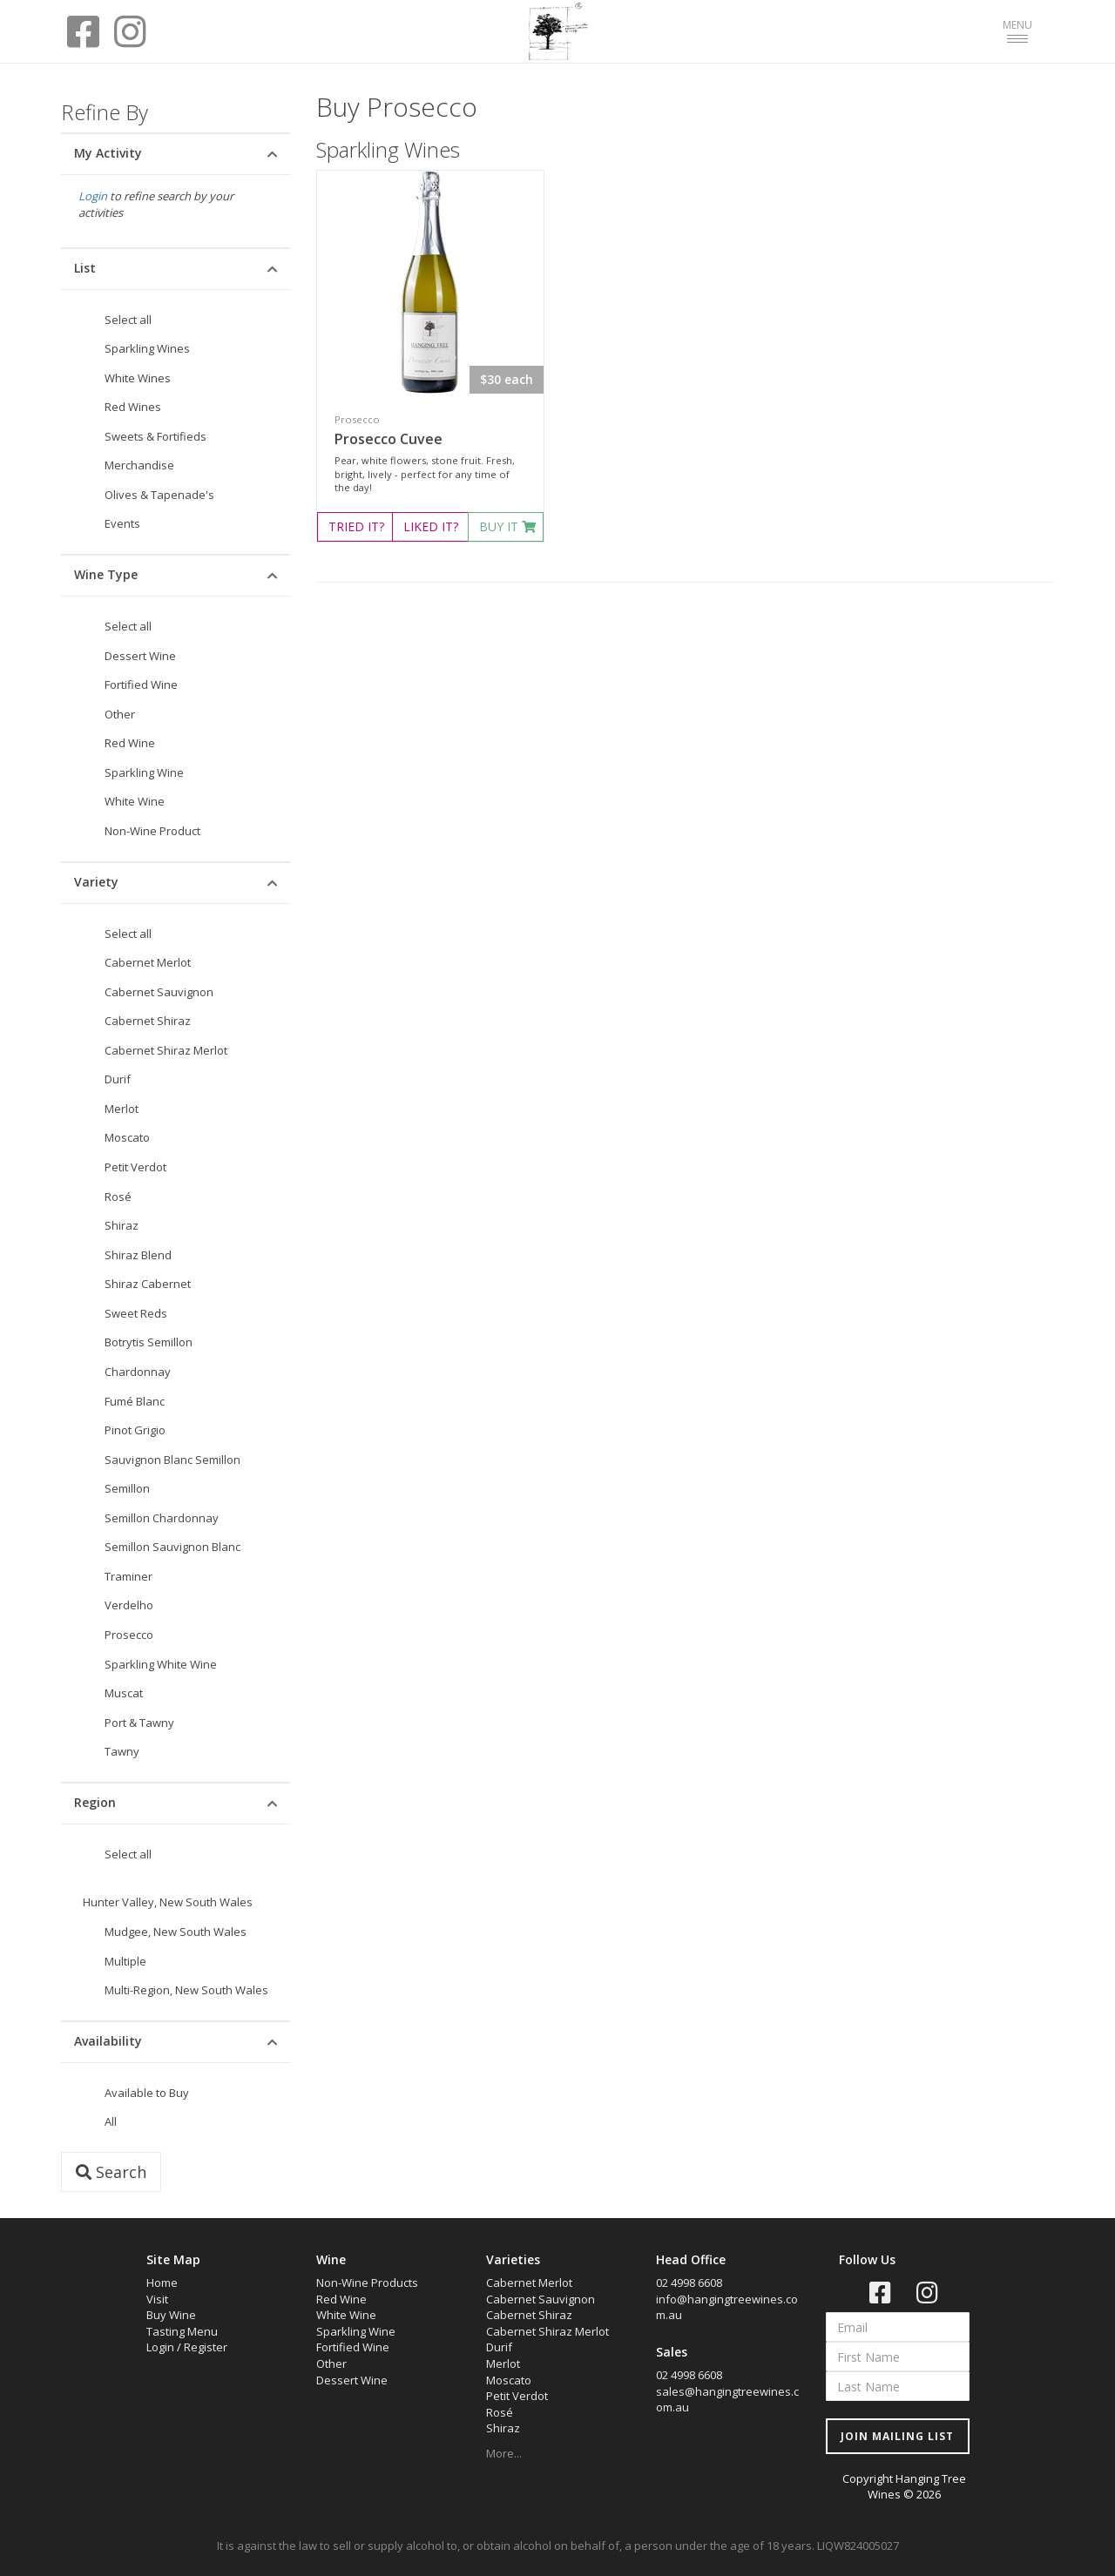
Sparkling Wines (147, 348)
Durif (118, 1079)
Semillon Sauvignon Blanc (172, 1546)
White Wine (135, 801)
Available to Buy (147, 2093)
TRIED (356, 526)
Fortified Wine (141, 684)
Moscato (127, 1137)
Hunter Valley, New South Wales (168, 1902)
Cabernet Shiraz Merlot (166, 1050)
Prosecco (129, 1634)
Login (92, 196)
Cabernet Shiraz (148, 1020)
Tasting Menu (182, 2331)
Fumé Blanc (135, 1401)
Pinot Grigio (135, 1430)
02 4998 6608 (689, 2282)
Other (120, 714)
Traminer (128, 1576)
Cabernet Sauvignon (159, 992)
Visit (157, 2299)
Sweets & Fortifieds (155, 436)
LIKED (430, 526)
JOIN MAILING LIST (897, 2436)
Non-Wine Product (152, 831)
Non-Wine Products (367, 2282)
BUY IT (507, 526)
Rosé (118, 1196)
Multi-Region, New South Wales (186, 1990)
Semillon (127, 1488)
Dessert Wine (140, 656)
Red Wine (130, 743)
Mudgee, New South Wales (176, 1931)
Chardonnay (138, 1371)
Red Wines (133, 407)
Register (205, 2347)
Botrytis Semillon (149, 1342)
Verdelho (129, 1605)
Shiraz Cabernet (148, 1283)
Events (122, 523)
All (111, 2121)
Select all (128, 319)
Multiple (125, 1961)
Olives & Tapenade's (159, 494)
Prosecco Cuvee (388, 438)
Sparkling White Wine (161, 1664)
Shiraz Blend (138, 1255)
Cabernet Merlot (148, 962)
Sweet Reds (136, 1313)
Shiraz (122, 1225)
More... (504, 2453)
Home (162, 2282)
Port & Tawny (139, 1722)
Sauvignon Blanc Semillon (172, 1459)
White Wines (138, 378)
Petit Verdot (135, 1167)
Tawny (122, 1751)
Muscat (124, 1693)
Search (111, 2171)
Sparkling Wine (144, 772)
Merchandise (139, 465)
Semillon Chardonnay (162, 1518)
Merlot (122, 1108)
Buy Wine (171, 2315)
